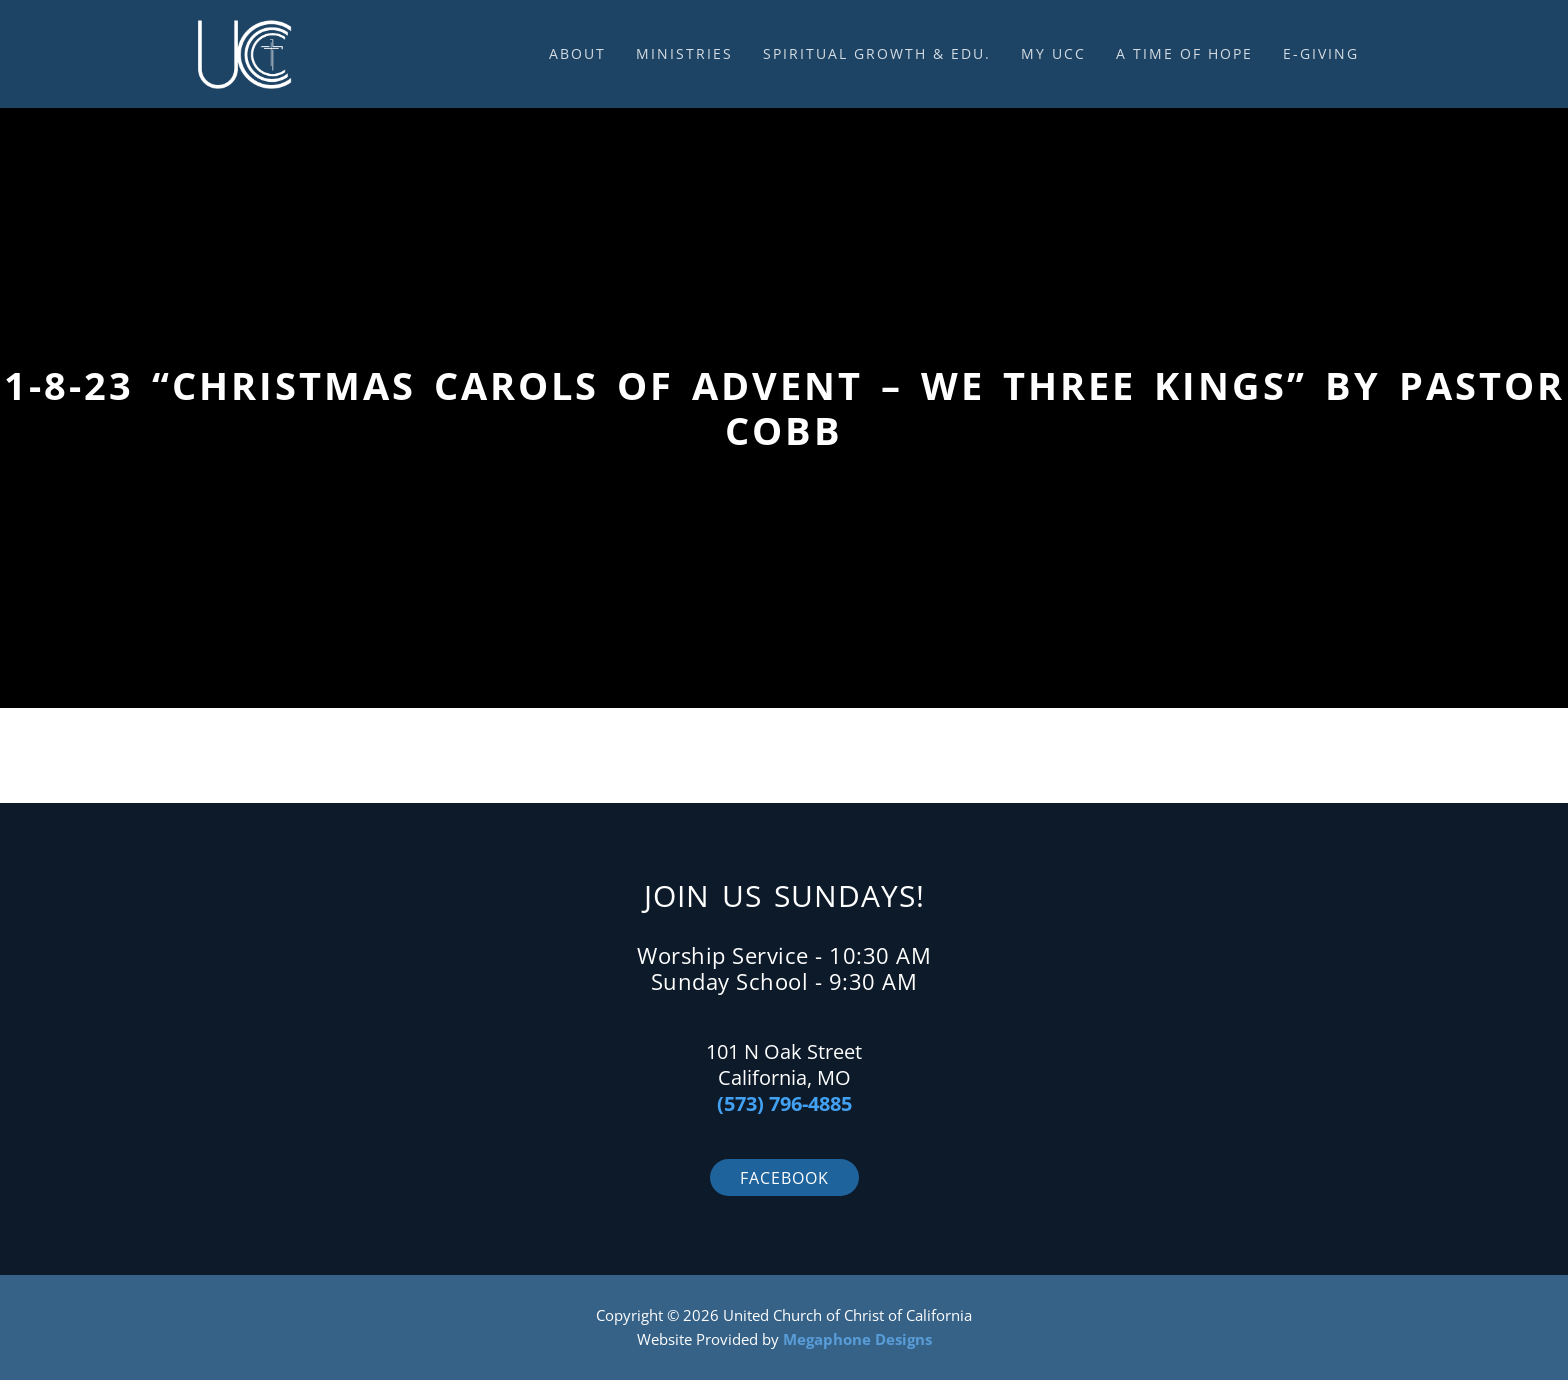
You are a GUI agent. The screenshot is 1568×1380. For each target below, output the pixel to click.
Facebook (784, 1178)
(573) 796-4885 (784, 1103)
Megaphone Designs (857, 1339)
